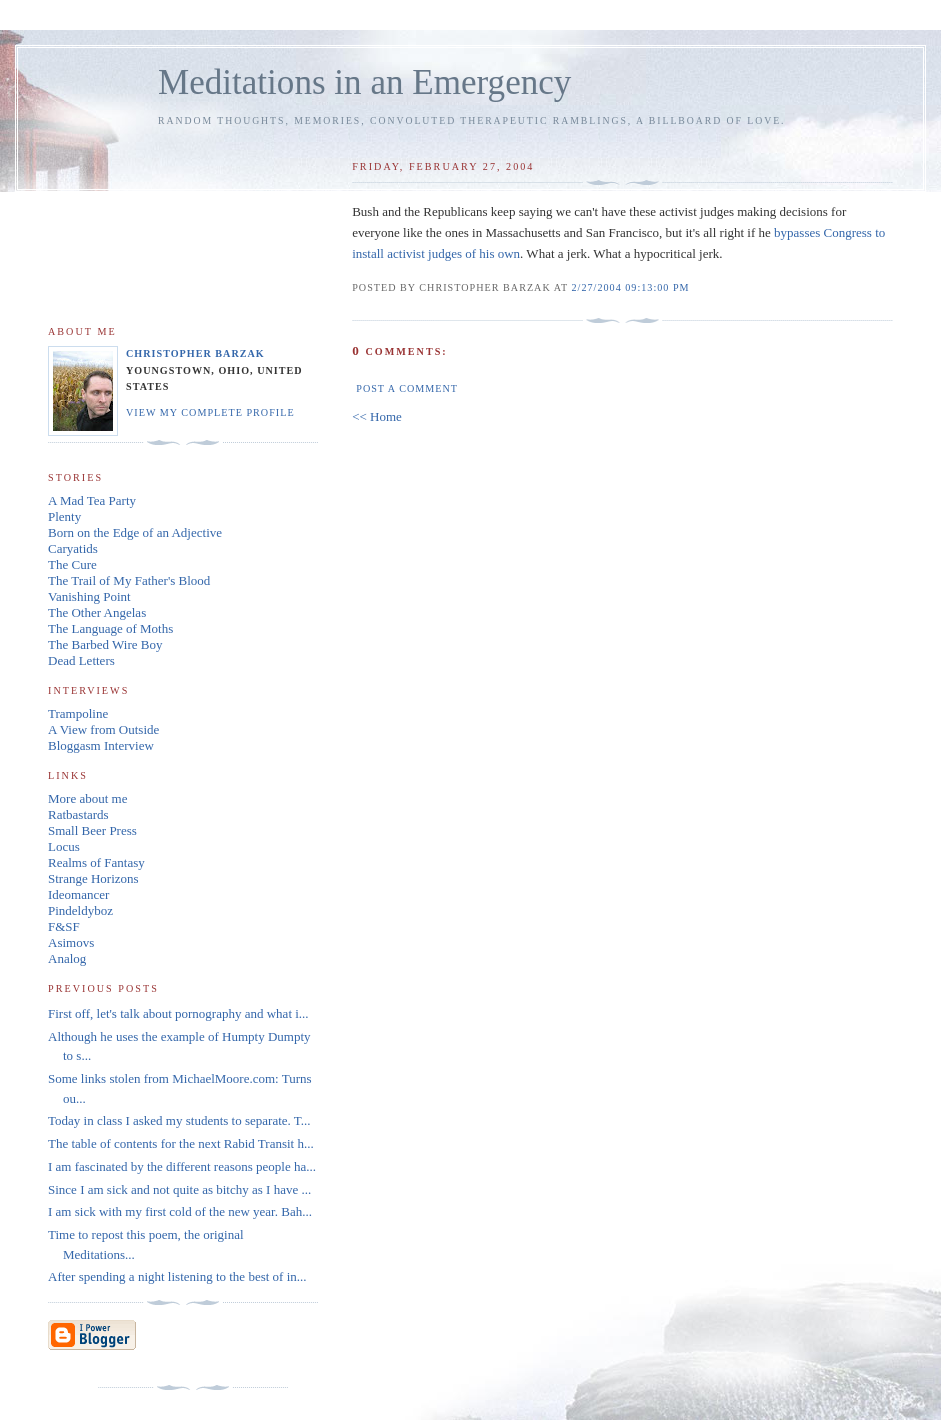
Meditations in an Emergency (364, 82)
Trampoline (78, 713)
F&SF (64, 926)
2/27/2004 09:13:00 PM (631, 287)
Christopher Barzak (195, 353)
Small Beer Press (92, 830)
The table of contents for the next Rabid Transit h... (181, 1143)
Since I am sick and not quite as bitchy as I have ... (179, 1189)
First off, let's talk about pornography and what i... (178, 1013)
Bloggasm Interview (101, 745)
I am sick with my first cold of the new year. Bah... (180, 1211)
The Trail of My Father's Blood (129, 580)
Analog (67, 958)
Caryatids (73, 548)
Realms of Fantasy (96, 862)
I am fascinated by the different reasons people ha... (182, 1166)
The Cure (72, 564)
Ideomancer (78, 894)
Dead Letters (81, 660)
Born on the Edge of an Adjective (135, 532)
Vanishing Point (89, 596)
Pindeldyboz (80, 910)
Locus (64, 846)
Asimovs (71, 942)
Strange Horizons (93, 878)
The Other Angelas (97, 612)
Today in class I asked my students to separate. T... (179, 1120)
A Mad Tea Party (92, 500)
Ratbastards (78, 814)
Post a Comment (407, 388)
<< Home (377, 416)
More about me (87, 798)
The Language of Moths (110, 628)
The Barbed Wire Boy (105, 644)
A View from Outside (103, 729)
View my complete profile (210, 412)
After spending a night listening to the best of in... (177, 1276)
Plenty (64, 516)
